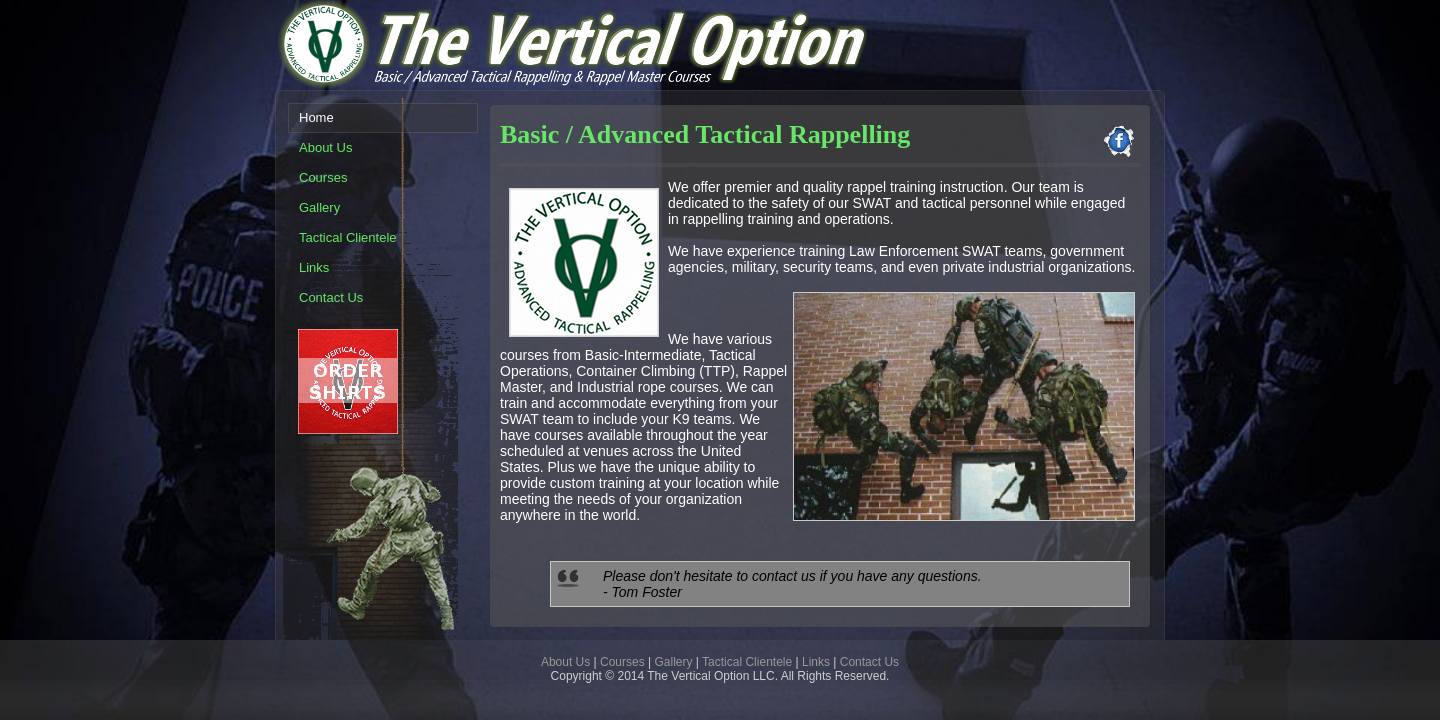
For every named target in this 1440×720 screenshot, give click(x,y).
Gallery (674, 662)
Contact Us (869, 662)
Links (816, 662)
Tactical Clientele (747, 662)
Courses (622, 662)
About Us (565, 662)
